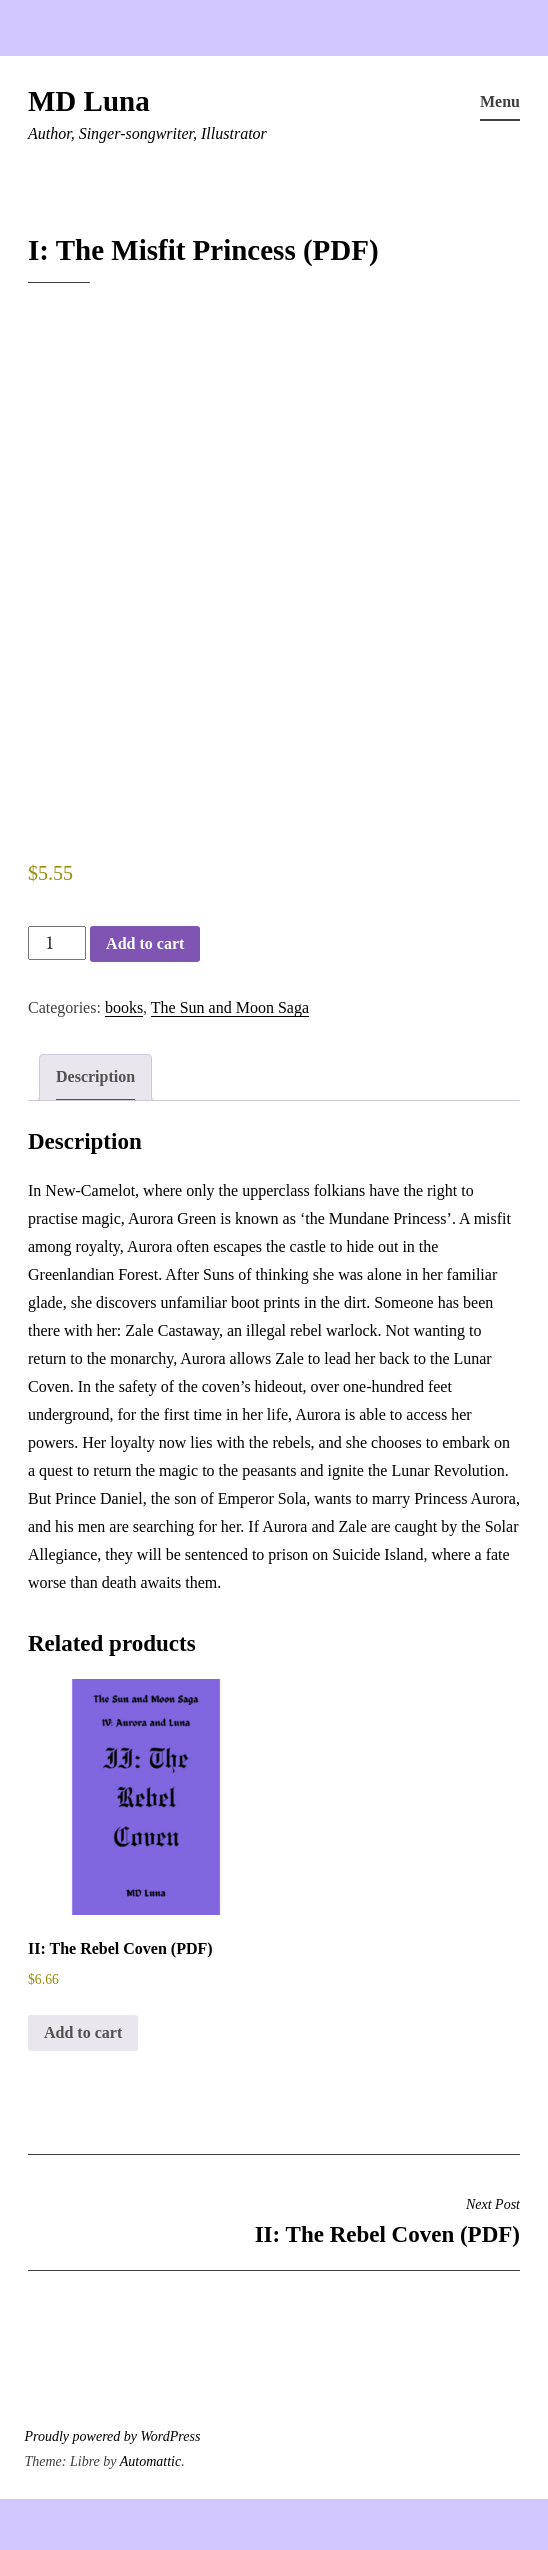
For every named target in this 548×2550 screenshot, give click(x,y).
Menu (500, 101)
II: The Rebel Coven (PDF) (274, 2221)
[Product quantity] (57, 943)
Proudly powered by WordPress (113, 2436)
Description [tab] (95, 1076)
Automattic (150, 2461)
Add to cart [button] (83, 2032)
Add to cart (145, 943)
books (124, 1007)
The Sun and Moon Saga (230, 1007)
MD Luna (89, 101)
